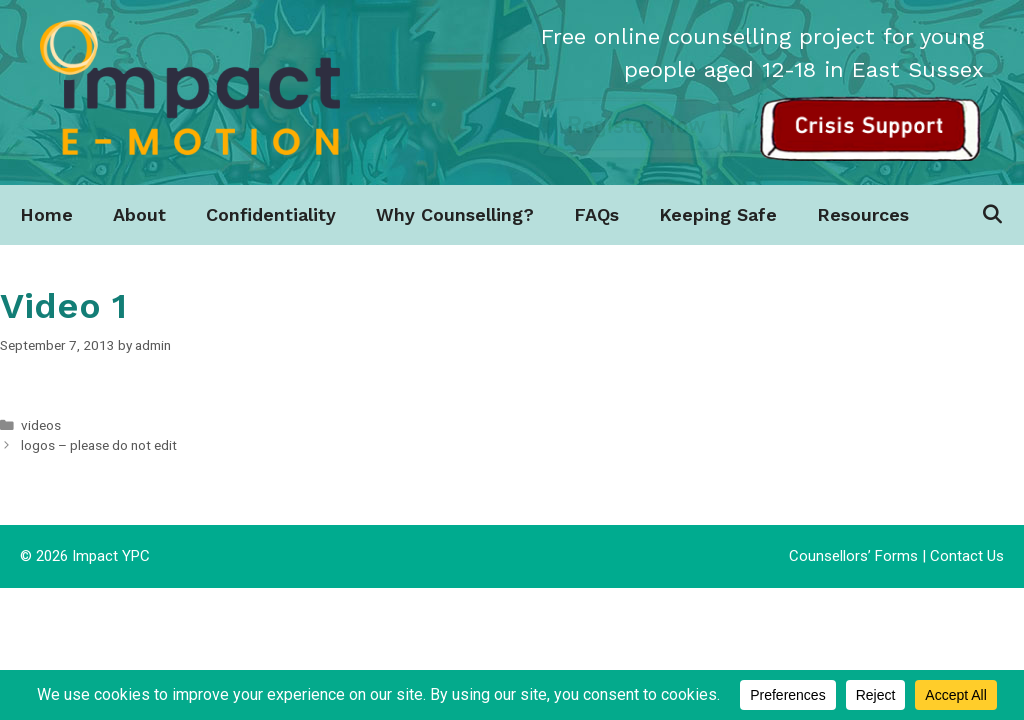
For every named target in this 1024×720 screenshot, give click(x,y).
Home (46, 214)
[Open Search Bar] (992, 215)
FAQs (596, 214)
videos (41, 425)
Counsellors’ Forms (853, 556)
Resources (863, 214)
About (139, 214)
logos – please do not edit (99, 445)
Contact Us (967, 556)
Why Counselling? (455, 214)
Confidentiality (271, 214)
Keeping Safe (718, 214)
